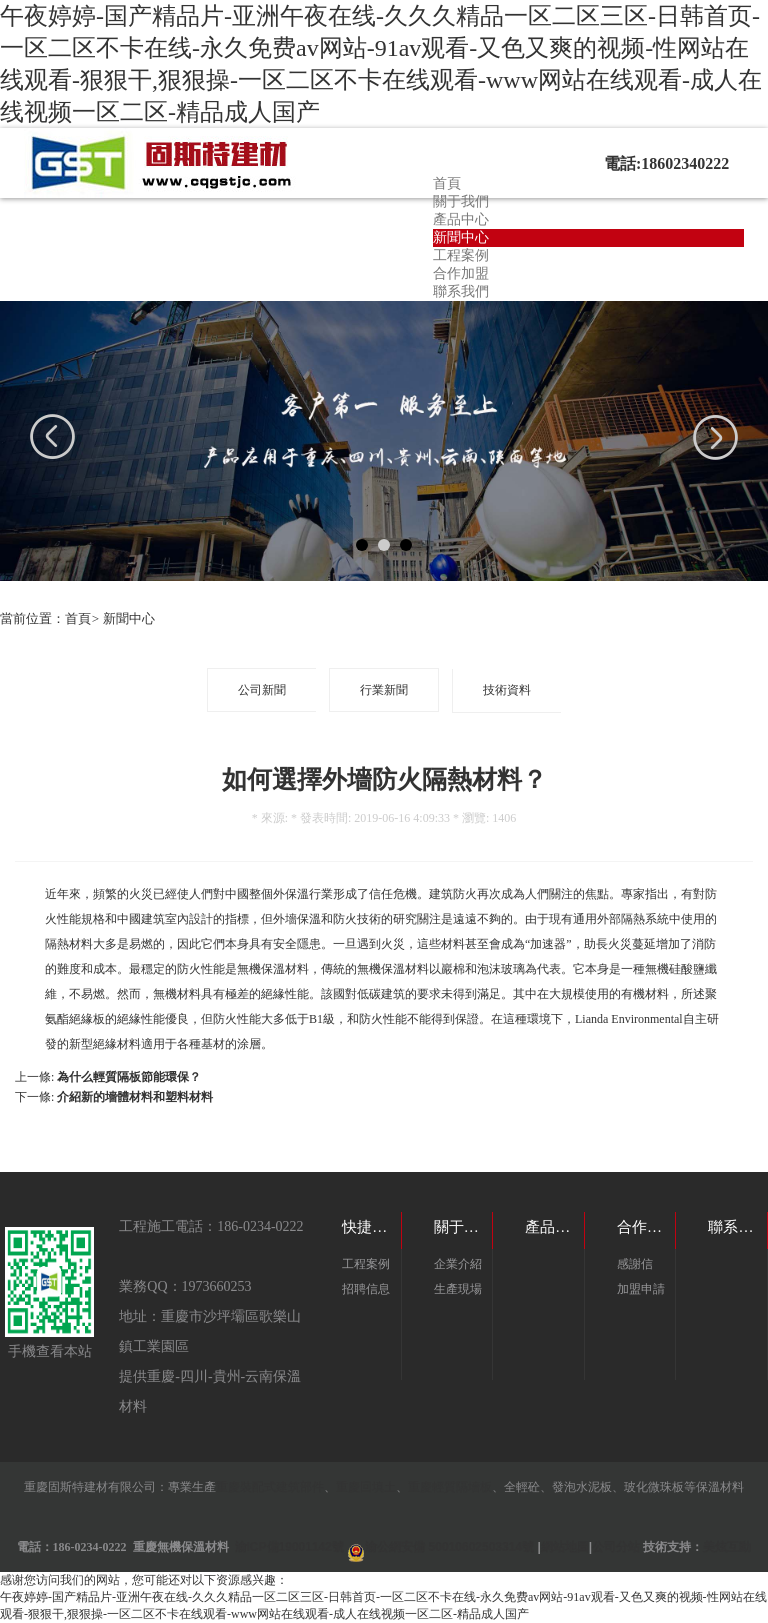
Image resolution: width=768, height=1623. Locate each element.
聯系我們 (461, 291)
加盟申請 (641, 1289)
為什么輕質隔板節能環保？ (129, 1077)
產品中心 (461, 219)
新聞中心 (461, 237)
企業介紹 (458, 1264)
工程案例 (461, 255)
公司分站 (616, 1547)
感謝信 (635, 1264)
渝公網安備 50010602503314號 (449, 1547)
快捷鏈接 (372, 1227)
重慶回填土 (366, 1487)
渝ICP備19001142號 (289, 1547)
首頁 (447, 183)
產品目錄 (555, 1227)
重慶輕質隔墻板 (450, 1487)
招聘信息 (366, 1289)
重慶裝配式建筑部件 (270, 1487)
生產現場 (458, 1289)
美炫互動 (727, 1547)
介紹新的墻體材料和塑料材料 (135, 1097)
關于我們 (461, 201)
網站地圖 (565, 1547)
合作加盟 (461, 273)
